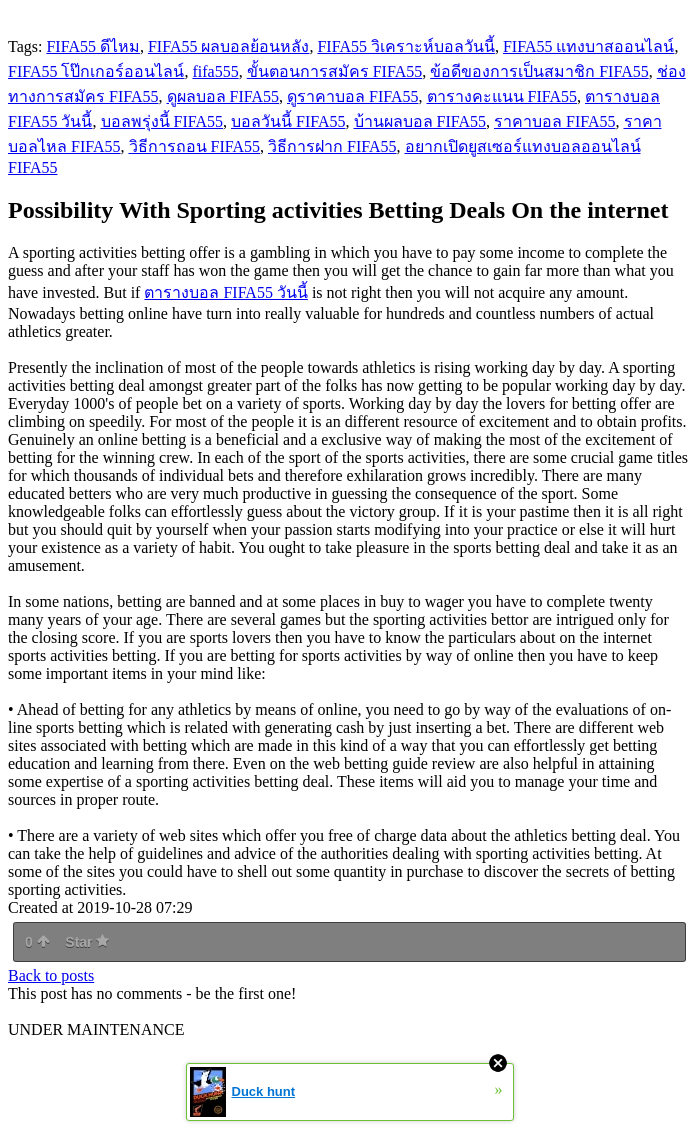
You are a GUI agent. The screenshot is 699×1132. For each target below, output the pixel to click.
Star (87, 942)
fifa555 (216, 71)
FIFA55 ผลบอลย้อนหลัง (229, 46)
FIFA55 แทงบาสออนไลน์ (589, 46)
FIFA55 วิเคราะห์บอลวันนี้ (406, 46)
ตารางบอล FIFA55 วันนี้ (226, 292)
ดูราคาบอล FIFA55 (353, 96)
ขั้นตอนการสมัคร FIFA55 (335, 71)
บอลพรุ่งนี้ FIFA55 (162, 121)
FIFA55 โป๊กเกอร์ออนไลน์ (96, 71)
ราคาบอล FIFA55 (555, 121)
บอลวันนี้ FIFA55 (288, 121)
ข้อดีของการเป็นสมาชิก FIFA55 (539, 71)
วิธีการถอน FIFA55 (195, 146)
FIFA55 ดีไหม (93, 46)
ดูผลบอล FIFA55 (223, 96)
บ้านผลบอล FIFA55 (420, 121)
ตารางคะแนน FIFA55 (502, 96)
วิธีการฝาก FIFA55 (332, 146)
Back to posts (51, 975)
